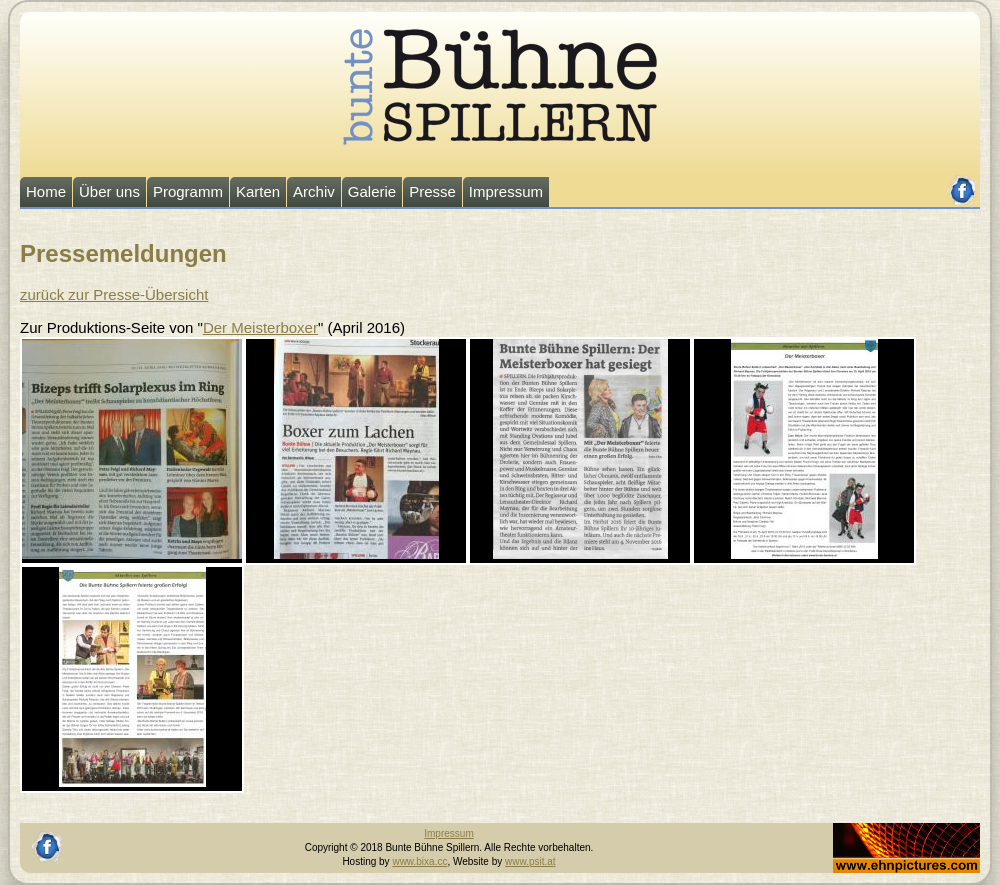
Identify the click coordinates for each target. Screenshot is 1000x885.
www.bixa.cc (419, 861)
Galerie (372, 191)
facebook (962, 182)
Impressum (506, 191)
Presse (432, 191)
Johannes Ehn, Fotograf (886, 829)
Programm (188, 191)
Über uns (109, 191)
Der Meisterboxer (260, 327)
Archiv (314, 191)
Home (46, 191)
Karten (258, 191)
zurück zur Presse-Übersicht (114, 294)
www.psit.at (530, 861)
